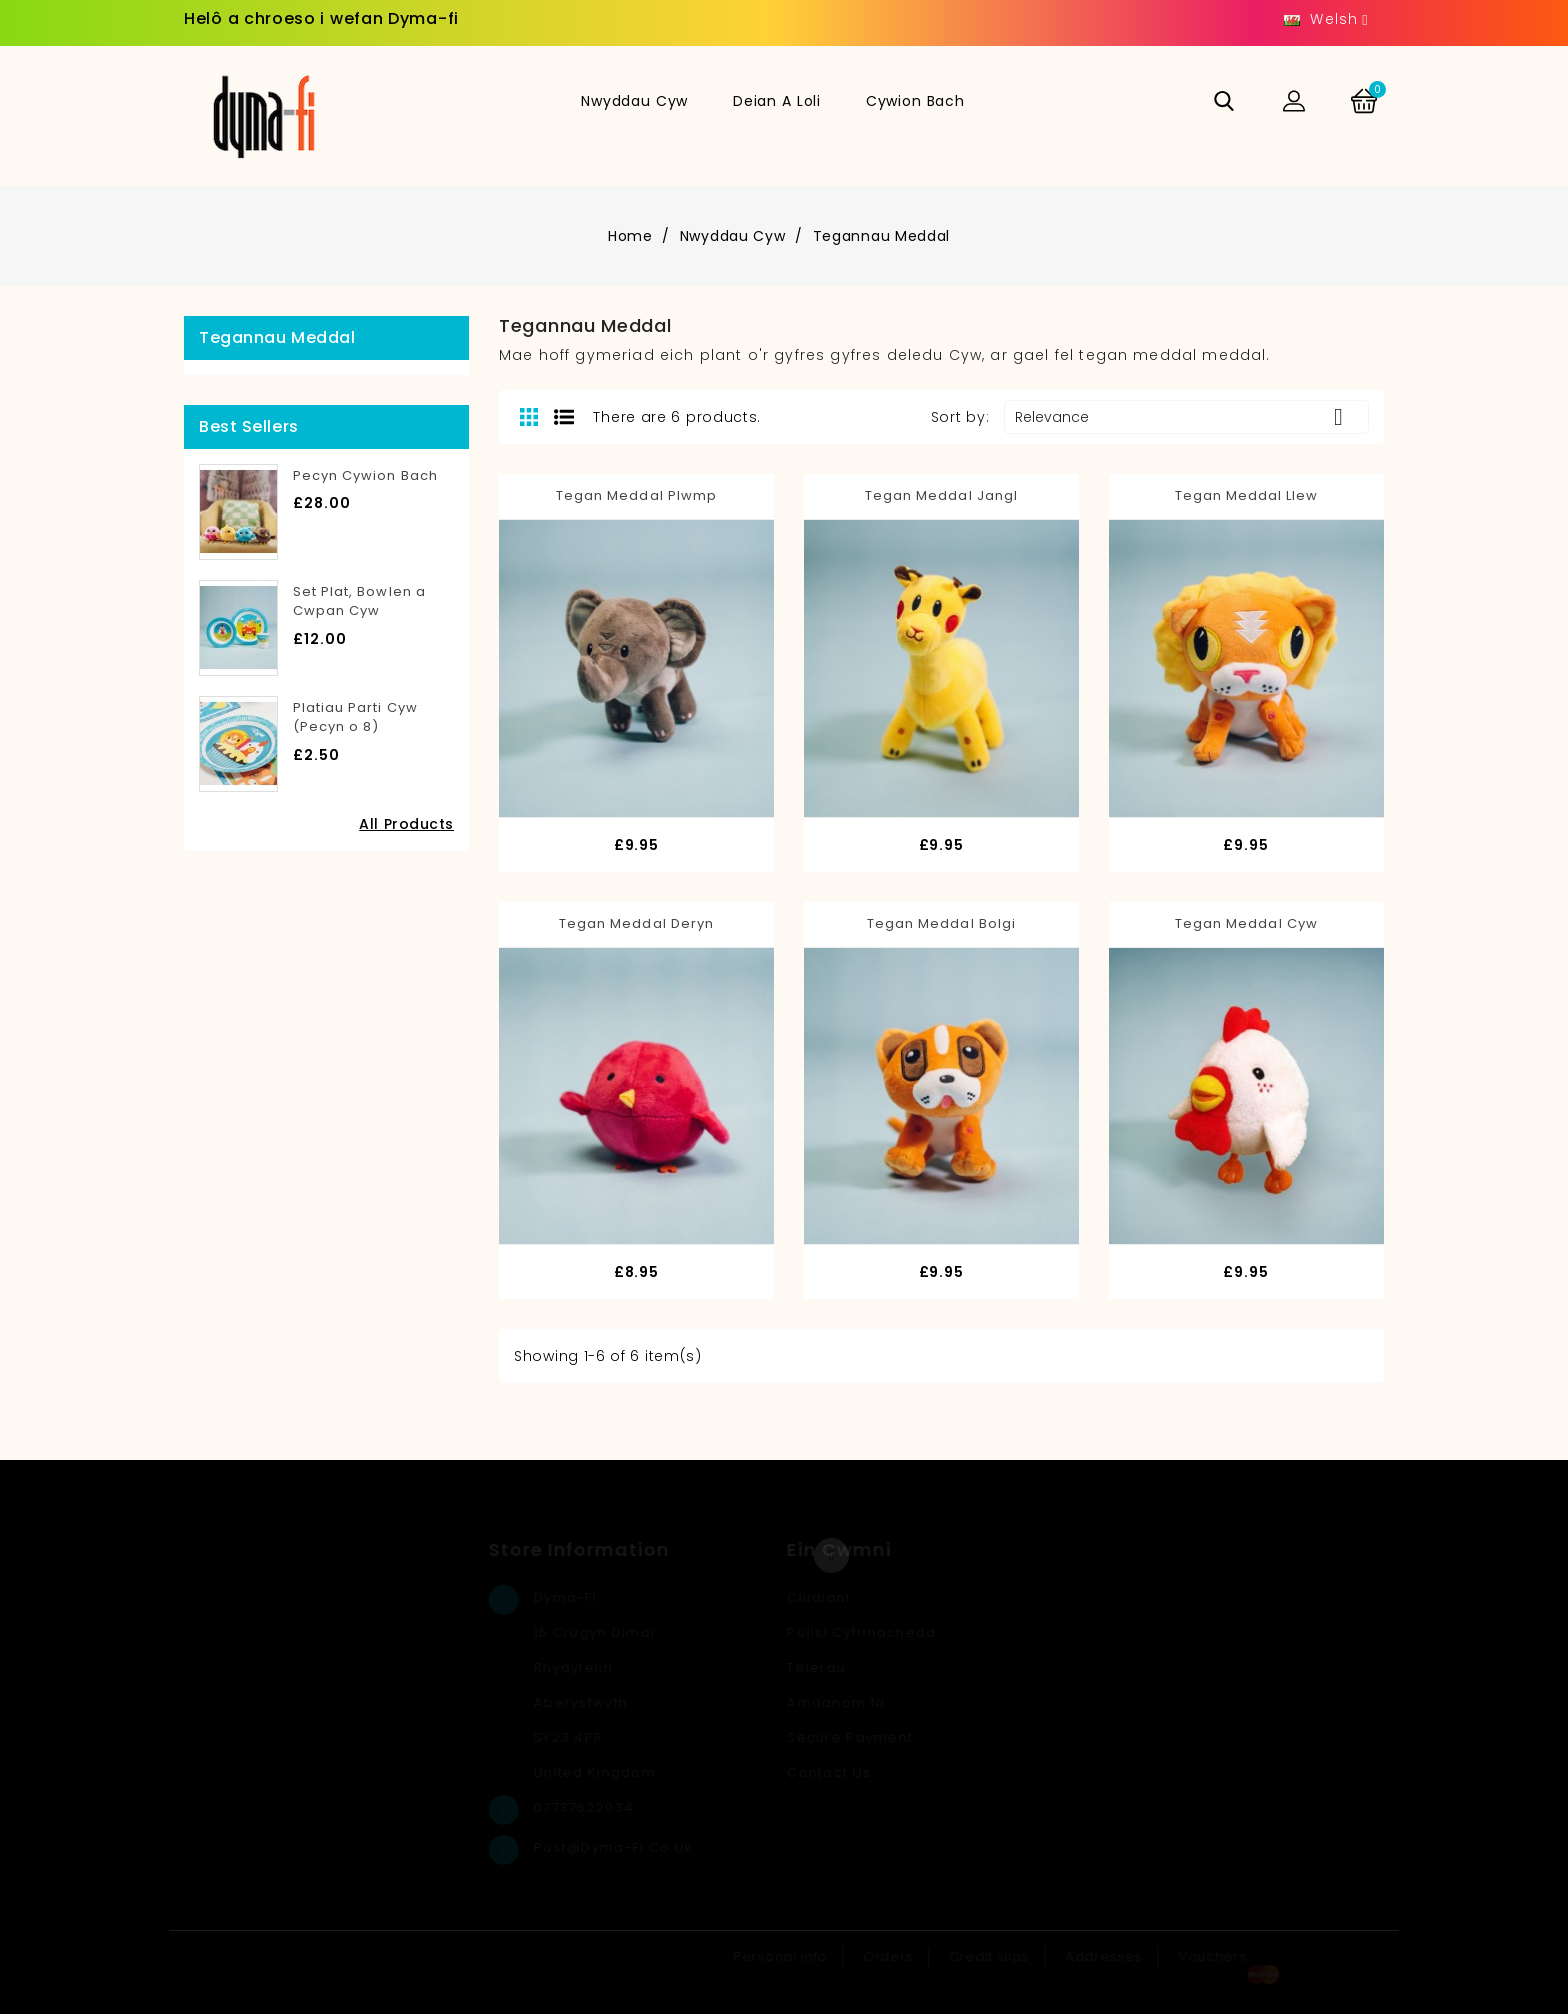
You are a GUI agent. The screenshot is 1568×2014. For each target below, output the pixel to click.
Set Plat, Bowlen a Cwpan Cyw (359, 601)
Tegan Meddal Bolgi (941, 923)
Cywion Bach (915, 101)
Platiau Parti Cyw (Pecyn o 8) (355, 717)
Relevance (1186, 417)
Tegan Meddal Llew (1247, 495)
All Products (406, 824)
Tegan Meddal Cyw (1246, 923)
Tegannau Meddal (277, 337)
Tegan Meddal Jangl (941, 495)
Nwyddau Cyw (634, 101)
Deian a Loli (777, 101)
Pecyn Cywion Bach (365, 475)
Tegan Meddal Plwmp (636, 495)
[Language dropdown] (1326, 20)
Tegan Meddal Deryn (636, 923)
